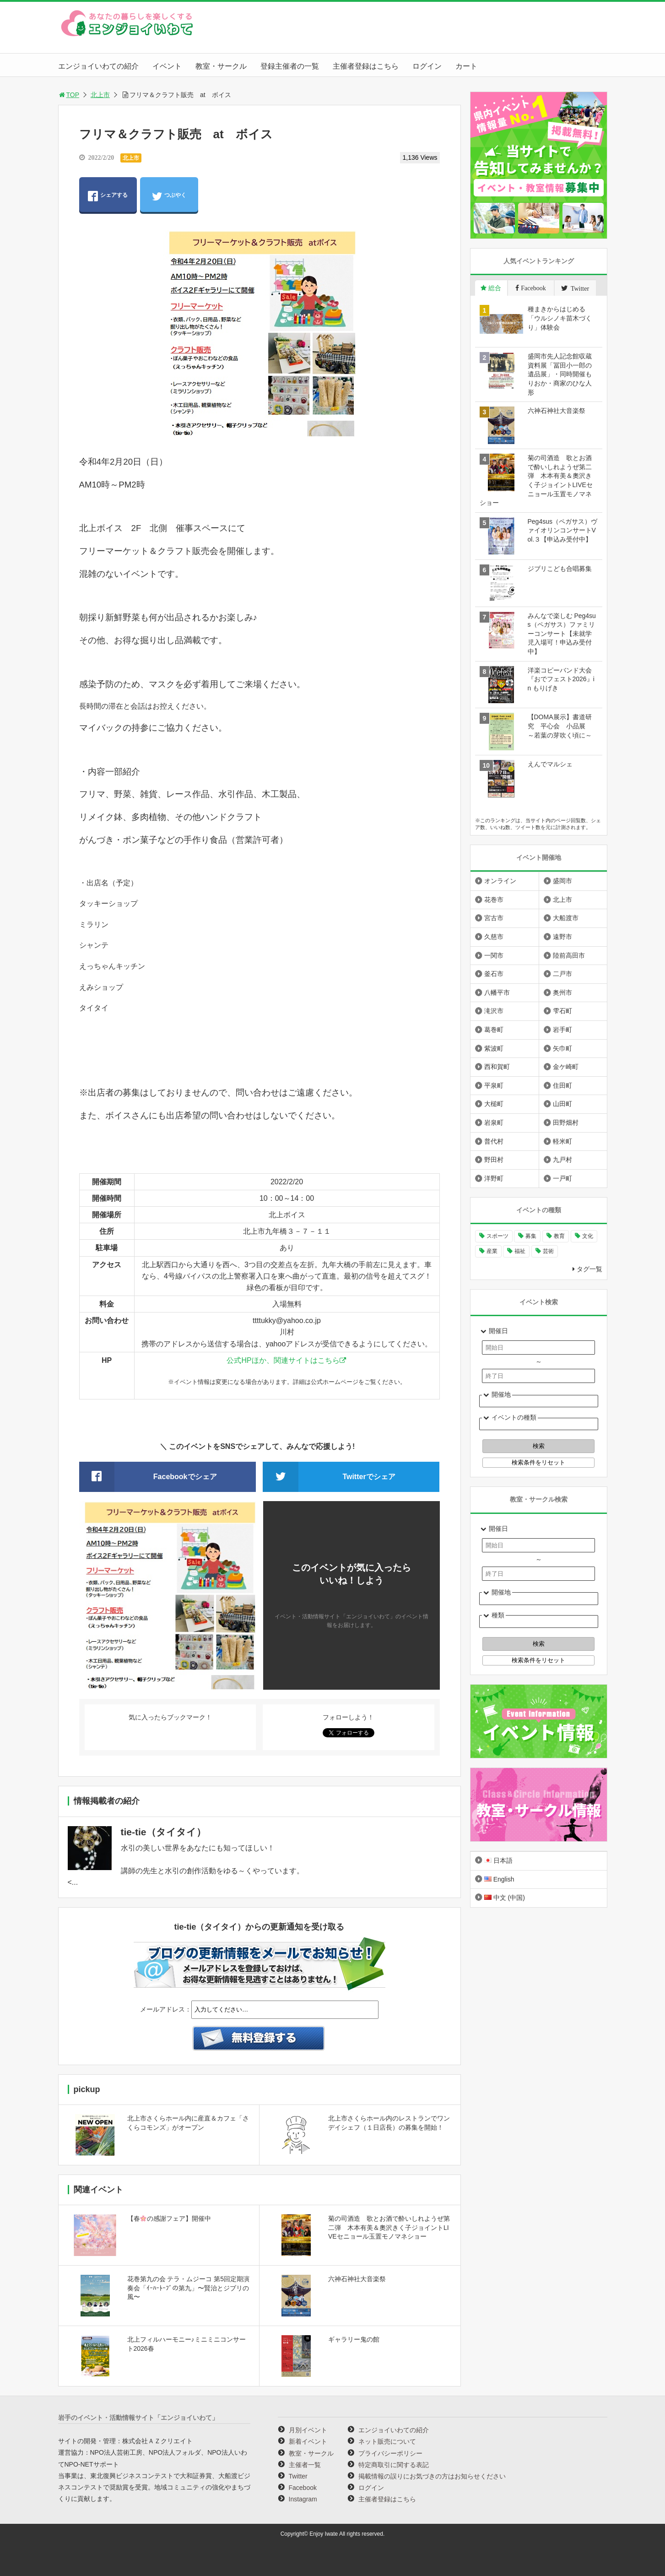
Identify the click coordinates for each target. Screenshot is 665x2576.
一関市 (493, 955)
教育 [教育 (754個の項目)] (559, 1236)
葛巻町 (493, 1029)
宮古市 (493, 918)
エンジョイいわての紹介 (98, 66)
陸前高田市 (569, 955)
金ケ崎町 (565, 1066)
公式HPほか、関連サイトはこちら (283, 1360)
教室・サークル (221, 66)
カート (466, 66)
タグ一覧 (589, 1269)
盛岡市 (562, 880)
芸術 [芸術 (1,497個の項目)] (548, 1251)
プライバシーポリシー (390, 2453)
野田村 (493, 1159)
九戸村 (562, 1159)
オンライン (500, 880)
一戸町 (562, 1178)
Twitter (298, 2476)
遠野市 (562, 936)
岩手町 (562, 1029)
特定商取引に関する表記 (393, 2464)
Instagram (303, 2499)
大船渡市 (565, 918)
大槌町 (493, 1103)
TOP (69, 94)
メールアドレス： (165, 2009)
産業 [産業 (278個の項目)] (492, 1251)
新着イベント (308, 2441)
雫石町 (562, 1010)
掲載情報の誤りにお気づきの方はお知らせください (432, 2476)
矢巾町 (562, 1048)
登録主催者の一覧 (289, 66)
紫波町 (493, 1048)
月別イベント (308, 2430)
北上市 (100, 94)
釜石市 (493, 973)
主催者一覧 (305, 2464)
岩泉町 (493, 1122)
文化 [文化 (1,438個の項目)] (587, 1236)
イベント (167, 66)
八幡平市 (497, 992)
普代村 (493, 1141)
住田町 (562, 1085)
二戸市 (562, 973)
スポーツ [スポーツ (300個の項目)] (497, 1236)
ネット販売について (387, 2441)
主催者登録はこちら (366, 66)
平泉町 (493, 1085)
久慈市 (493, 936)
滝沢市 (493, 1010)
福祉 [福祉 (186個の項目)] (519, 1251)
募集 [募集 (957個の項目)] (530, 1236)
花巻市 (493, 899)
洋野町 (493, 1178)
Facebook (303, 2487)
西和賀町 (497, 1066)
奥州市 (562, 992)
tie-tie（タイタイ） (163, 1832)
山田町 (562, 1103)
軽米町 (562, 1141)
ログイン (427, 66)
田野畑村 (565, 1122)
